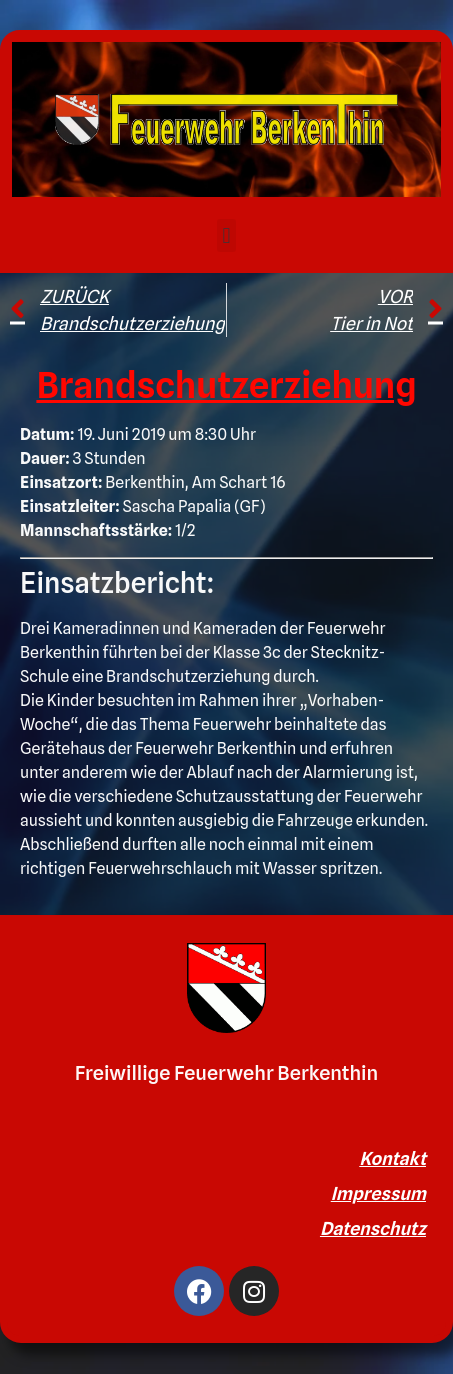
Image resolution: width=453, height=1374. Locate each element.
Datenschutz (373, 1228)
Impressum (378, 1193)
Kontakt (392, 1158)
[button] (226, 235)
